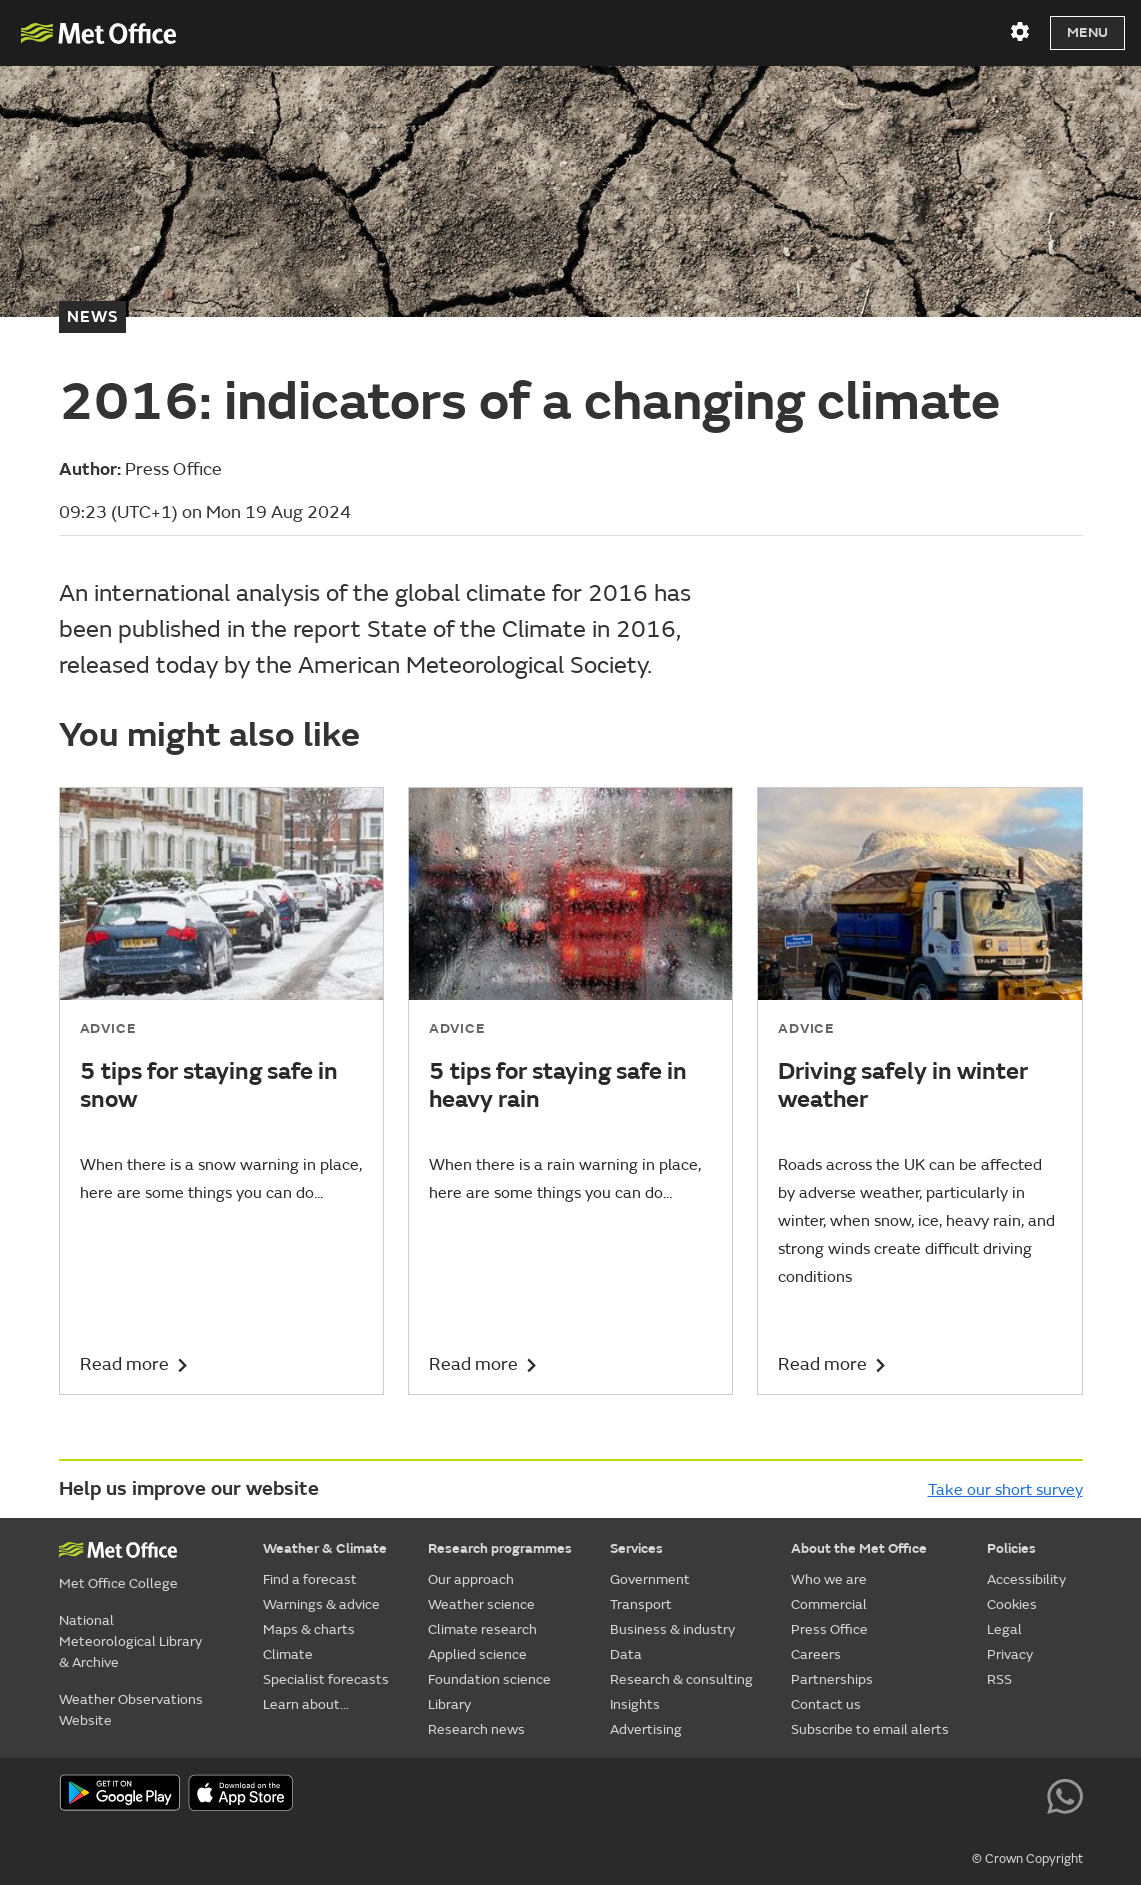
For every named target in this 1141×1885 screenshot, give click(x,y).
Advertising (646, 1729)
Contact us (826, 1704)
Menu (1087, 32)
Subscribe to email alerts (870, 1729)
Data (626, 1654)
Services (636, 1548)
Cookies (1012, 1604)
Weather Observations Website (131, 1710)
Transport (641, 1604)
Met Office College (118, 1583)
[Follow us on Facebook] (884, 1795)
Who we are (829, 1579)
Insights (635, 1704)
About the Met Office (859, 1548)
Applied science (477, 1654)
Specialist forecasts (326, 1679)
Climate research (482, 1629)
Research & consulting (681, 1679)
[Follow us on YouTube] (838, 1795)
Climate (288, 1654)
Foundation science (489, 1679)
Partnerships (832, 1679)
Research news (476, 1729)
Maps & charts (309, 1629)
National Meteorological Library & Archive (130, 1641)
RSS (999, 1679)
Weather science (481, 1604)
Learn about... (306, 1704)
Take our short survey (1005, 1490)
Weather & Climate (325, 1548)
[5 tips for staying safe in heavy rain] (570, 1091)
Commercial (829, 1604)
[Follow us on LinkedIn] (1019, 1795)
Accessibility (1026, 1579)
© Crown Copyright (1027, 1859)
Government (650, 1579)
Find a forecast (310, 1579)
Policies (1011, 1548)
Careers (816, 1654)
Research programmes (500, 1548)
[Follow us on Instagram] (974, 1795)
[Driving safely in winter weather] (919, 1091)
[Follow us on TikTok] (929, 1795)
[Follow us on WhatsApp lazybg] (1064, 1795)
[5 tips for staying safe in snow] (221, 1091)
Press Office (829, 1629)
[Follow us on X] (793, 1795)
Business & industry (672, 1629)
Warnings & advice (321, 1604)
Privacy (1010, 1654)
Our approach (471, 1579)
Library (449, 1704)
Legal (1004, 1629)
